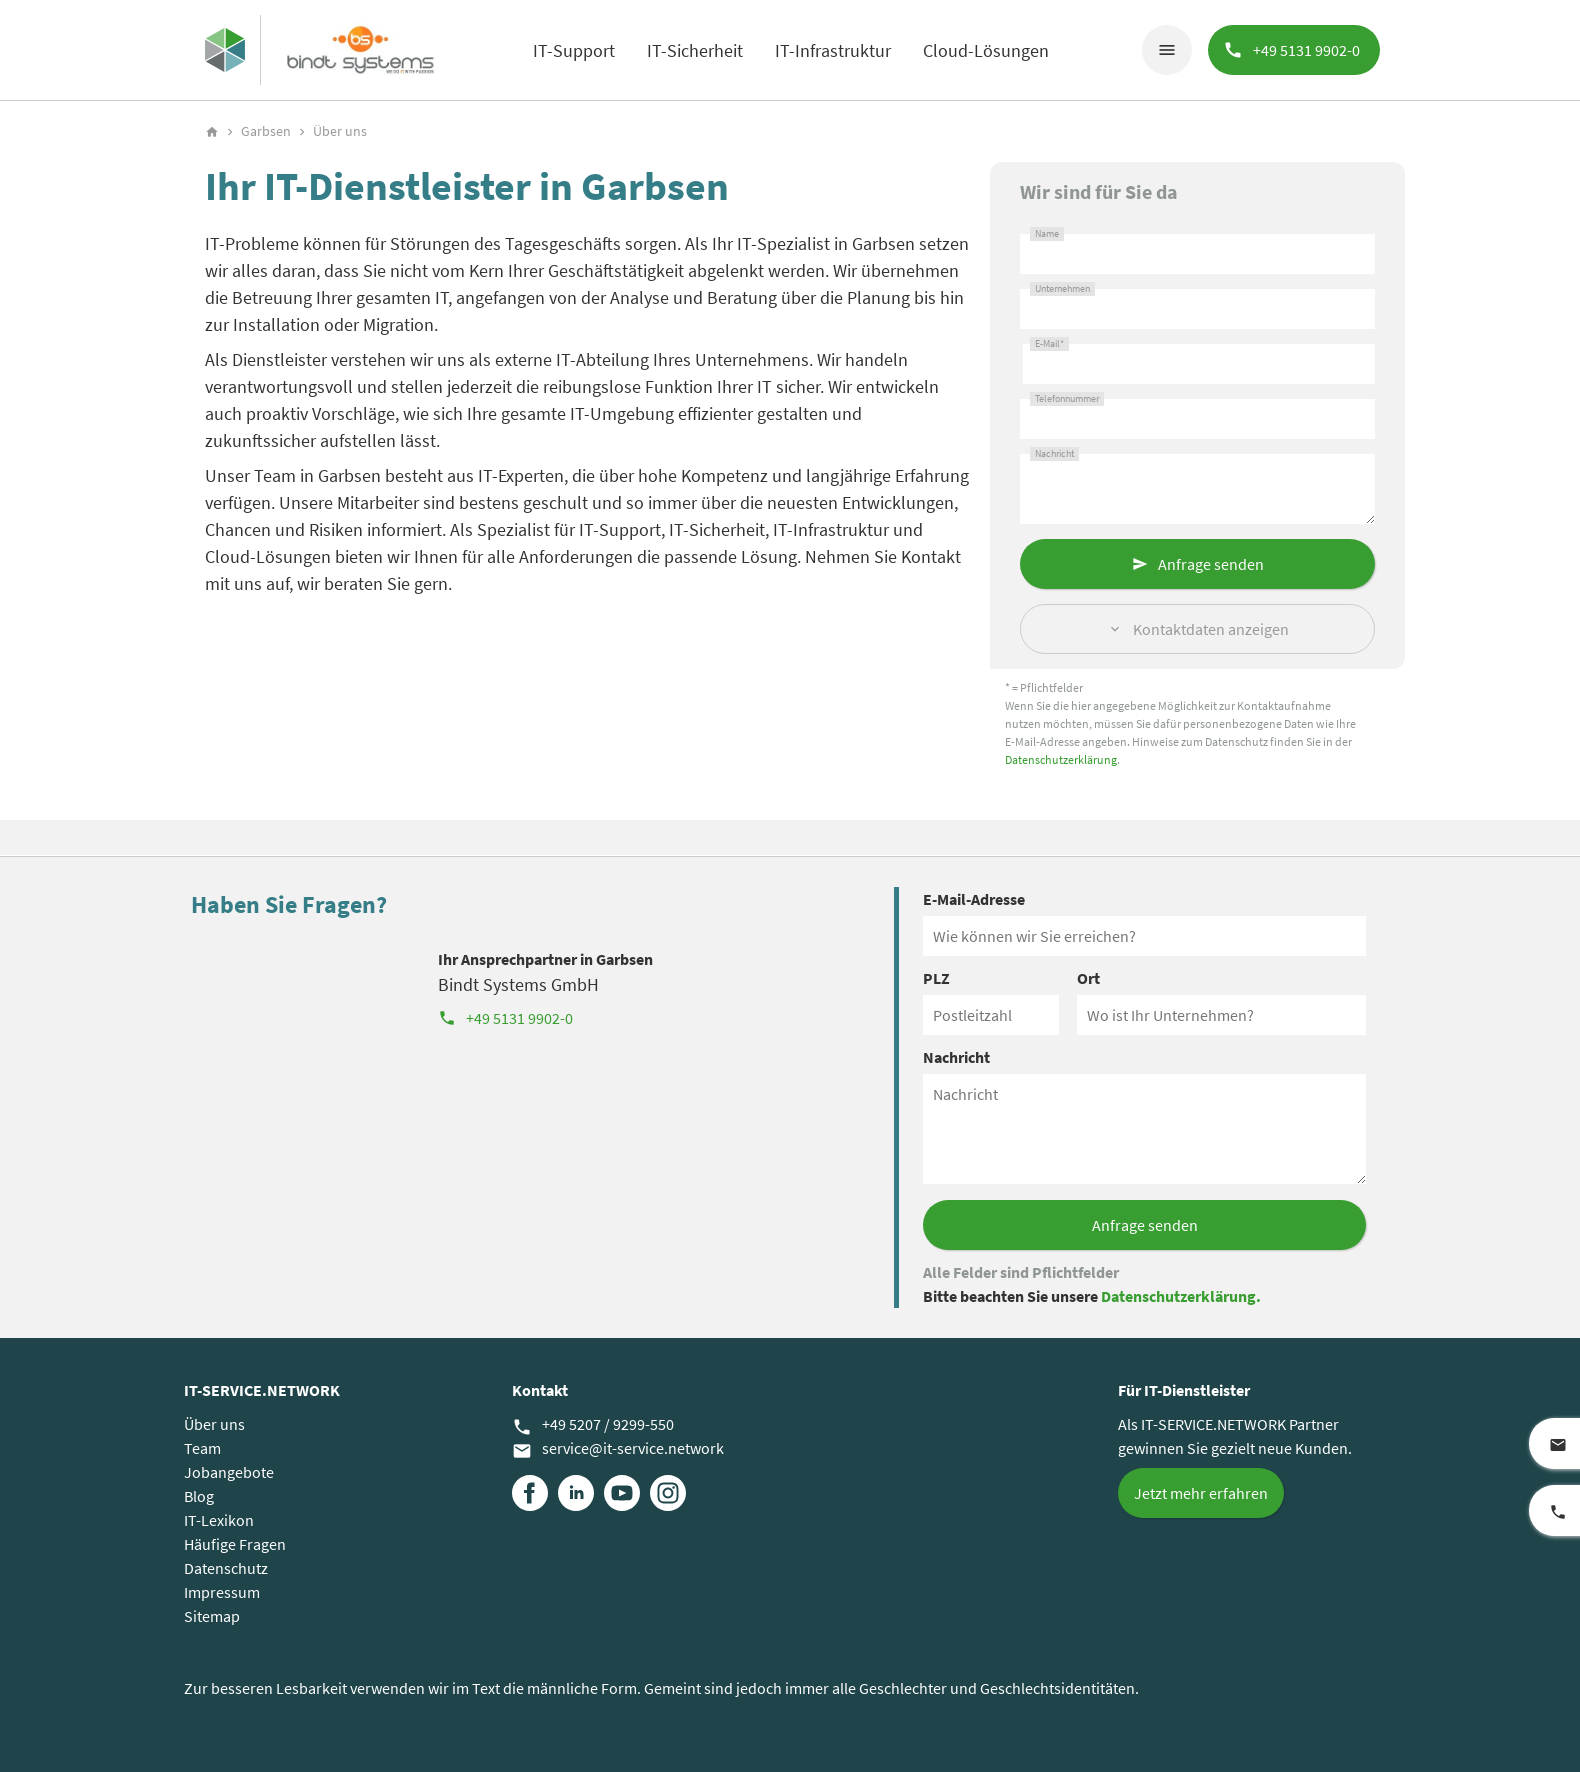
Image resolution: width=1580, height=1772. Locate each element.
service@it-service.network (618, 1449)
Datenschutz (226, 1568)
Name (1047, 234)
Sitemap (212, 1616)
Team (202, 1448)
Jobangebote (229, 1472)
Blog (199, 1496)
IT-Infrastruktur (833, 50)
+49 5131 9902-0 (505, 1018)
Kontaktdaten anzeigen (1211, 629)
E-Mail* (1049, 344)
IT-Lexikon (219, 1520)
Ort (1088, 978)
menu (1167, 50)
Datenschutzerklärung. (1181, 1296)
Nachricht (1054, 454)
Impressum (222, 1592)
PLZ (936, 978)
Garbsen (266, 131)
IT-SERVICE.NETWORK (262, 1390)
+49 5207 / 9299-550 (593, 1425)
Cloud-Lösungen (986, 50)
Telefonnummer (1067, 399)
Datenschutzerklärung (1061, 759)
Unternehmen (1062, 289)
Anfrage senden (1211, 564)
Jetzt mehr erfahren (1201, 1493)
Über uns (214, 1424)
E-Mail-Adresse (974, 899)
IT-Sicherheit (695, 50)
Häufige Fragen (235, 1544)
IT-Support (574, 50)
